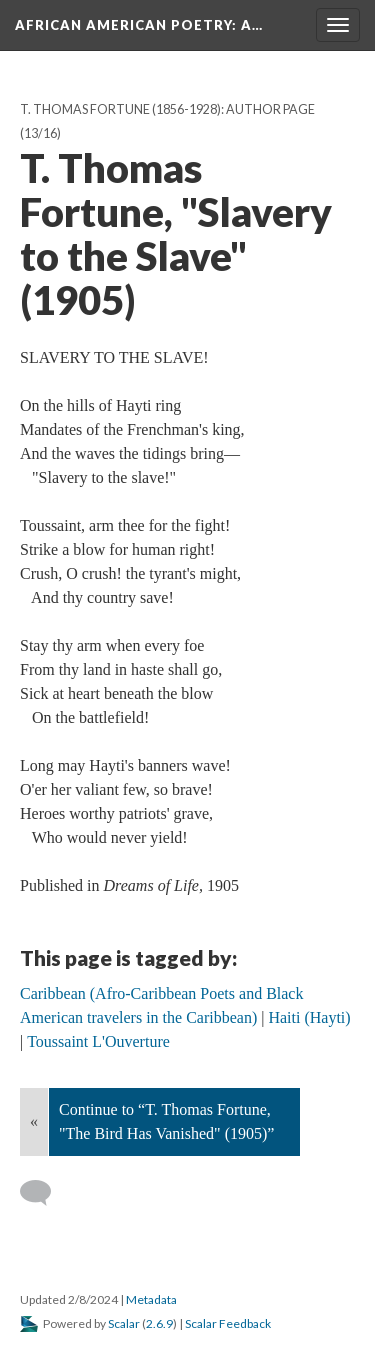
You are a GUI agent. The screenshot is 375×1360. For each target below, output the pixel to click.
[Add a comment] (44, 1193)
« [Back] (34, 1121)
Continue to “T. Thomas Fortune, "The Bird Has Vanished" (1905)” (166, 1121)
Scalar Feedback (228, 1323)
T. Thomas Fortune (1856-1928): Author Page (167, 109)
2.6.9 (159, 1323)
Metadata (151, 1299)
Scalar (124, 1323)
